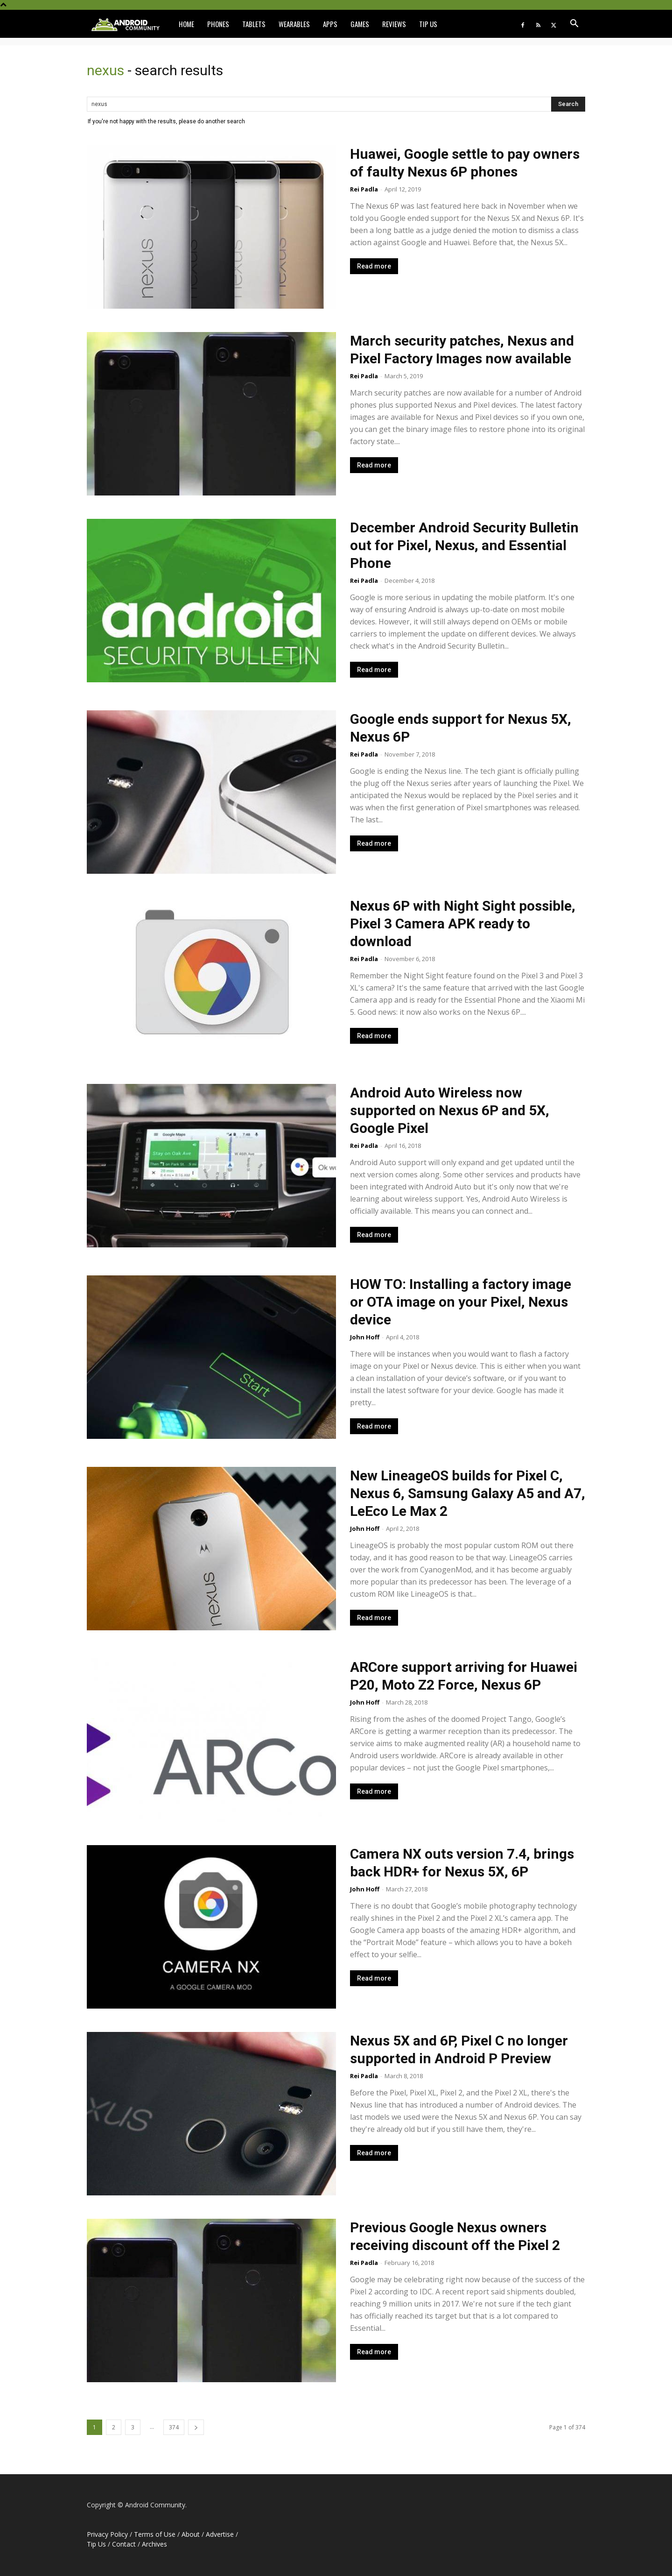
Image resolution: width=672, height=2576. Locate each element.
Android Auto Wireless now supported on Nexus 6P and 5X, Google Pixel (449, 1110)
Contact (124, 2544)
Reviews (394, 24)
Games (359, 24)
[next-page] (196, 2427)
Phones (218, 24)
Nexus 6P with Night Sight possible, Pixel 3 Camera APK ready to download (462, 923)
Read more (374, 266)
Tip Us (428, 24)
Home (186, 24)
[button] (574, 24)
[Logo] (129, 23)
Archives (154, 2544)
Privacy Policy (107, 2534)
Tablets (254, 24)
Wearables (294, 24)
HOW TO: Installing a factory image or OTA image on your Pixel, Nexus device (460, 1302)
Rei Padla (364, 189)
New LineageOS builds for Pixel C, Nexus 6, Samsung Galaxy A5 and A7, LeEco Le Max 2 (467, 1493)
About (191, 2534)
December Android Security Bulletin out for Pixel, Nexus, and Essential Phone (464, 545)
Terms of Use (154, 2534)
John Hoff (364, 1337)
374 (174, 2427)
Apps (330, 24)
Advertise (220, 2534)
